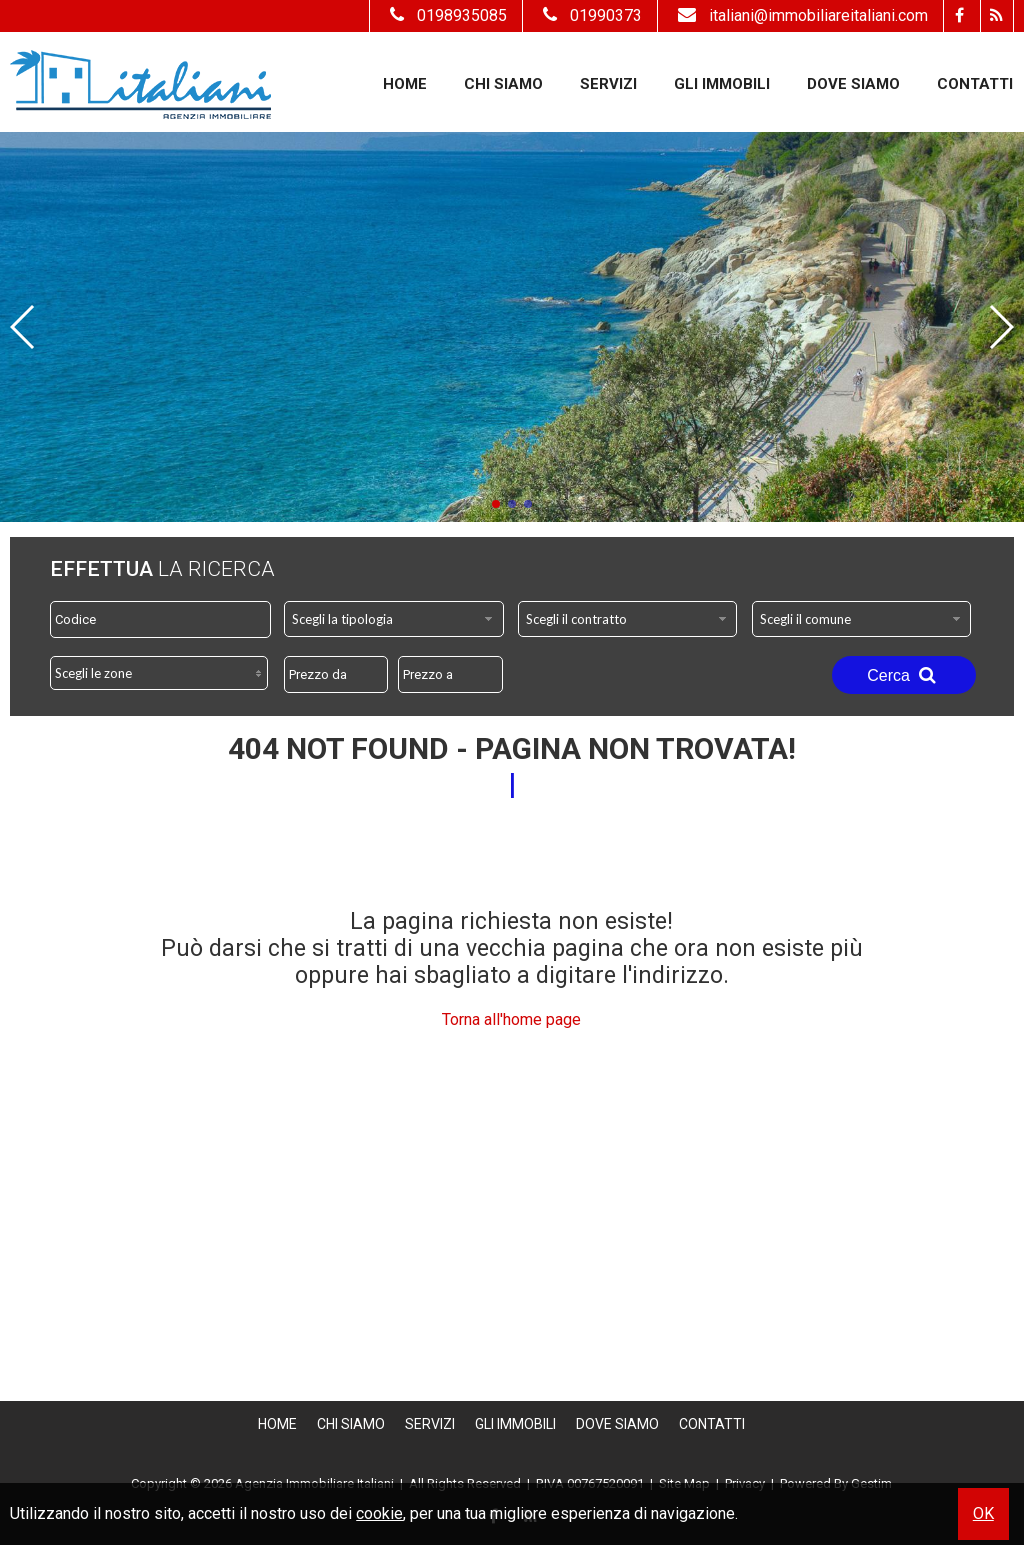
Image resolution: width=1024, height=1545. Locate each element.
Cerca (904, 675)
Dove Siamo (853, 84)
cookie (379, 1513)
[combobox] (394, 619)
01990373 (590, 15)
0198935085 (446, 15)
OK (983, 1513)
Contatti (975, 84)
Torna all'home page (511, 1019)
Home (405, 84)
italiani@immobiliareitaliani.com (800, 15)
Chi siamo (503, 84)
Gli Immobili (722, 84)
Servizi (608, 84)
